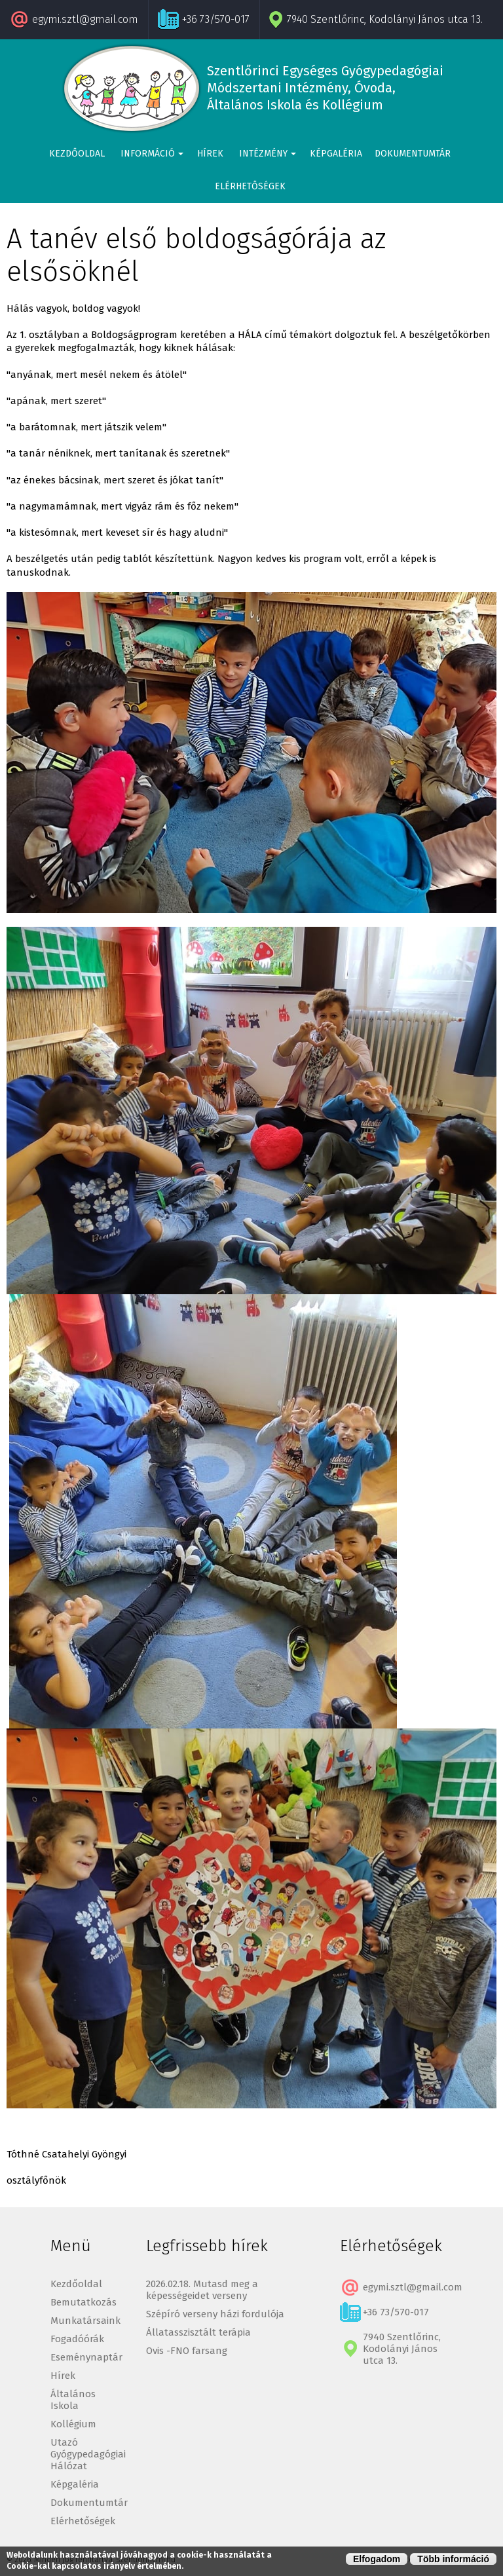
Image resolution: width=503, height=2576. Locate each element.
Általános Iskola (73, 2400)
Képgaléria (336, 153)
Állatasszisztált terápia (198, 2332)
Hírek (210, 153)
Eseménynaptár (86, 2357)
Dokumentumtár (413, 153)
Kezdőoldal (77, 153)
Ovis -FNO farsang (186, 2351)
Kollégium (73, 2424)
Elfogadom (376, 2559)
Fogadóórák (77, 2339)
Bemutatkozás (83, 2302)
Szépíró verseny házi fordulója (215, 2314)
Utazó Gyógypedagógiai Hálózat (88, 2454)
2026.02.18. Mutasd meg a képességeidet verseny (202, 2290)
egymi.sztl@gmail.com (85, 19)
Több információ (453, 2559)
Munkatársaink (85, 2320)
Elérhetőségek (250, 186)
